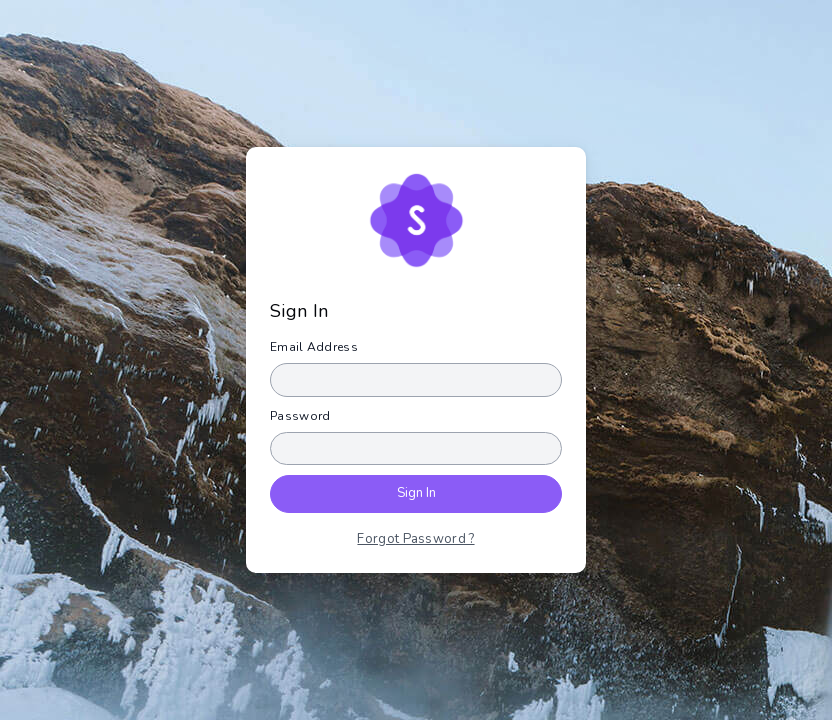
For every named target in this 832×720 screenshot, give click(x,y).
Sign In (416, 493)
